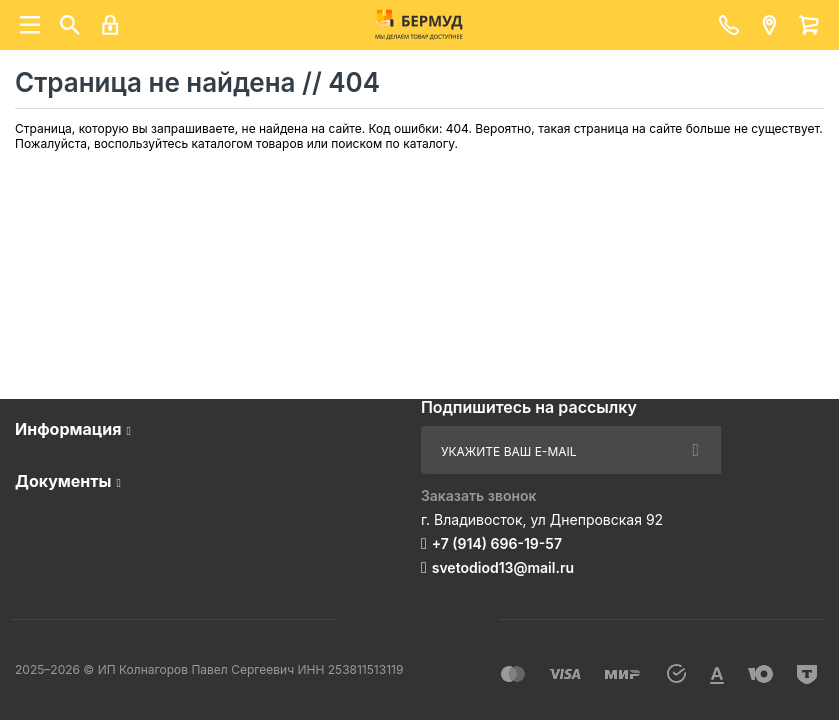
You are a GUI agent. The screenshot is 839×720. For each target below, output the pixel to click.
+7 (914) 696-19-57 (497, 543)
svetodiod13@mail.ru (503, 567)
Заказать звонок (479, 495)
